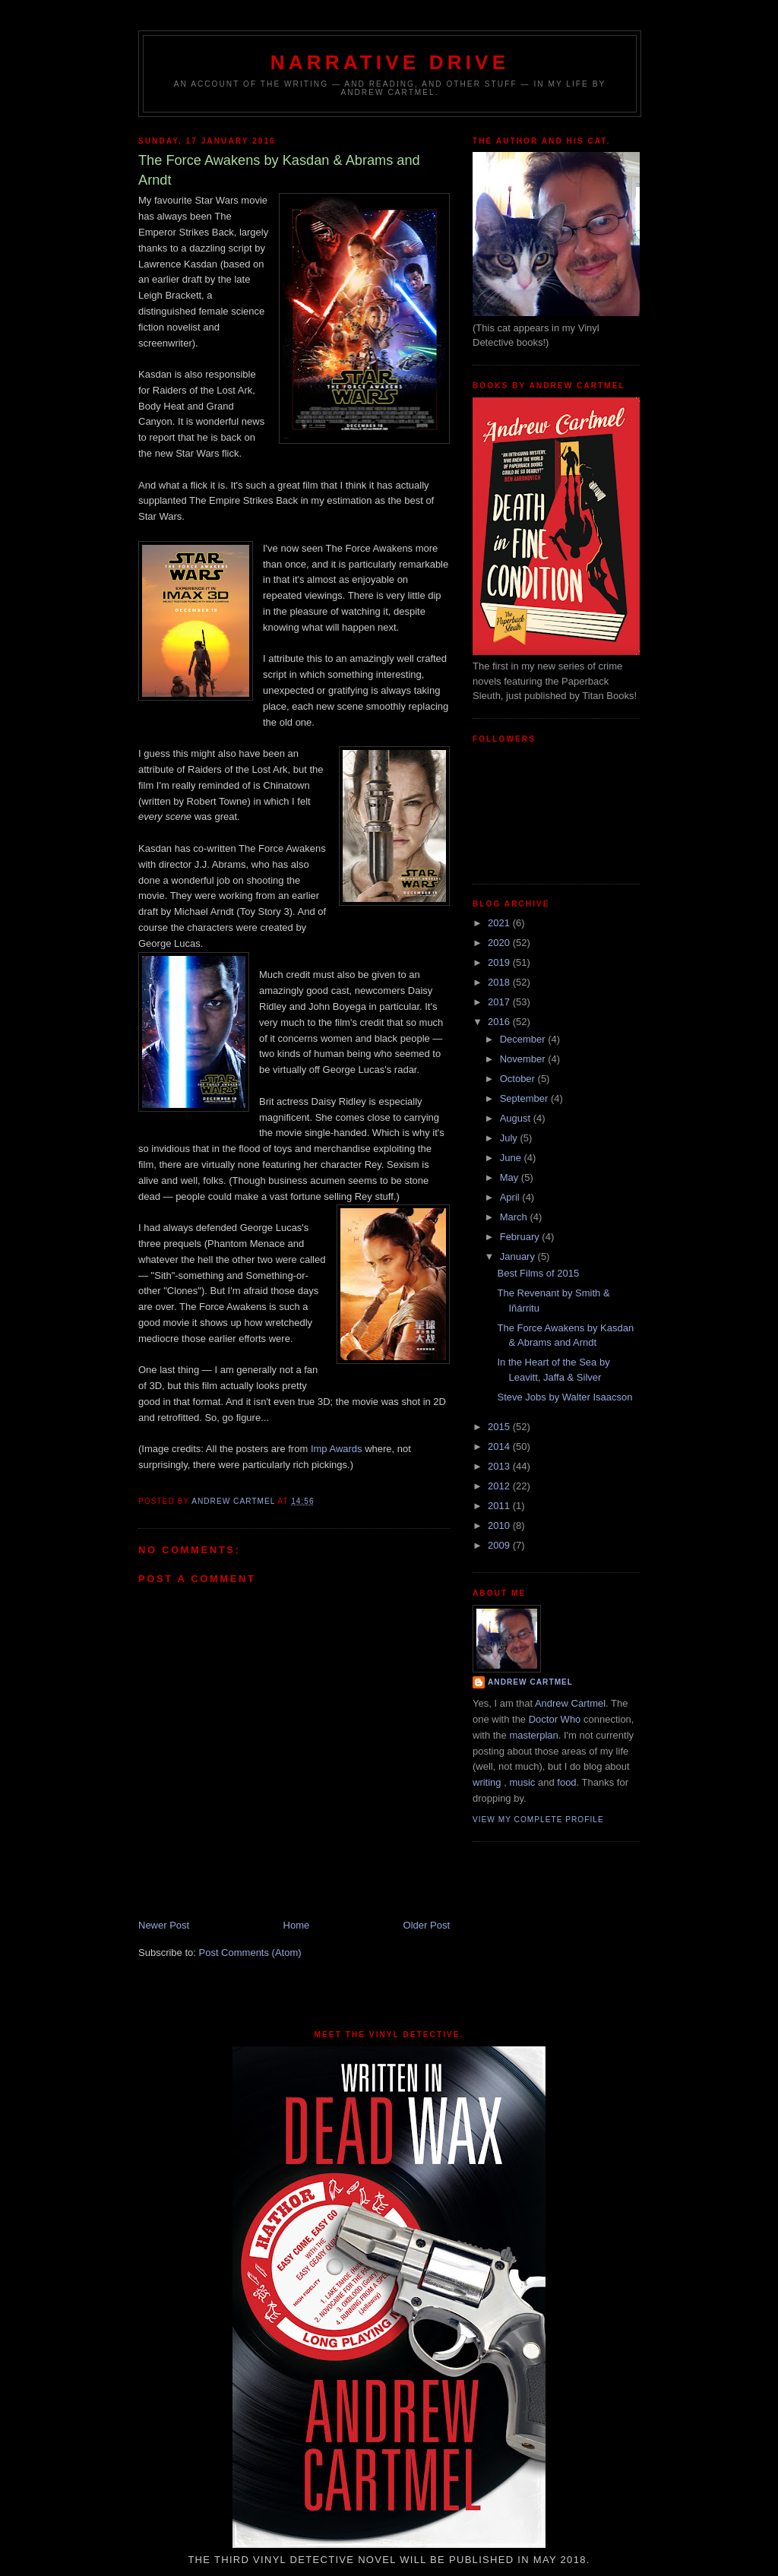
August (516, 1118)
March (515, 1217)
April (511, 1197)
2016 (500, 1021)
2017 (500, 1002)
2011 (500, 1505)
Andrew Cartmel (530, 1682)
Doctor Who (555, 1719)
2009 (500, 1545)
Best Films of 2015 (538, 1273)
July (510, 1138)
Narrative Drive (389, 62)
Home (296, 1925)
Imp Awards (336, 1448)
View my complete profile (538, 1819)
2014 (500, 1446)
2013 (500, 1466)
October (519, 1078)
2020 (500, 942)
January (519, 1256)
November (524, 1059)
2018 (500, 982)
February (521, 1236)
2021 (500, 923)
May (510, 1177)
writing (487, 1782)
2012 (500, 1486)
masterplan (533, 1735)
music (522, 1782)
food (566, 1782)
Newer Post (163, 1925)
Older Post (426, 1925)
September (525, 1098)
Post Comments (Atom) (250, 1952)
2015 (500, 1426)
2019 (500, 962)
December (524, 1039)
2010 (500, 1525)
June (512, 1157)
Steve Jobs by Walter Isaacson (564, 1397)
